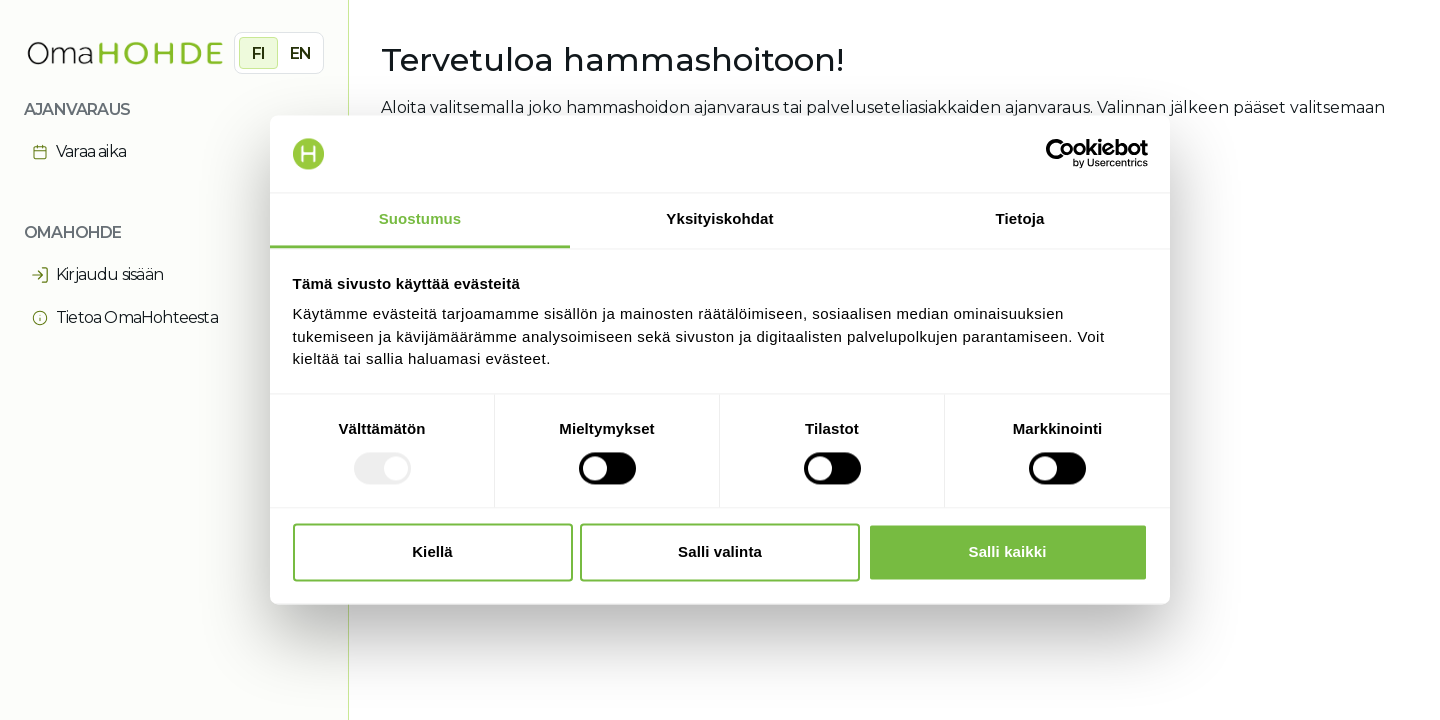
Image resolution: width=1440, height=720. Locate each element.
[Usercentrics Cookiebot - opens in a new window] (1060, 154)
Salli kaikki (1008, 551)
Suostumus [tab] (420, 218)
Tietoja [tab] (1020, 218)
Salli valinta (720, 551)
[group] (279, 53)
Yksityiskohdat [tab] (719, 218)
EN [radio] (300, 53)
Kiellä (432, 551)
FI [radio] (258, 53)
